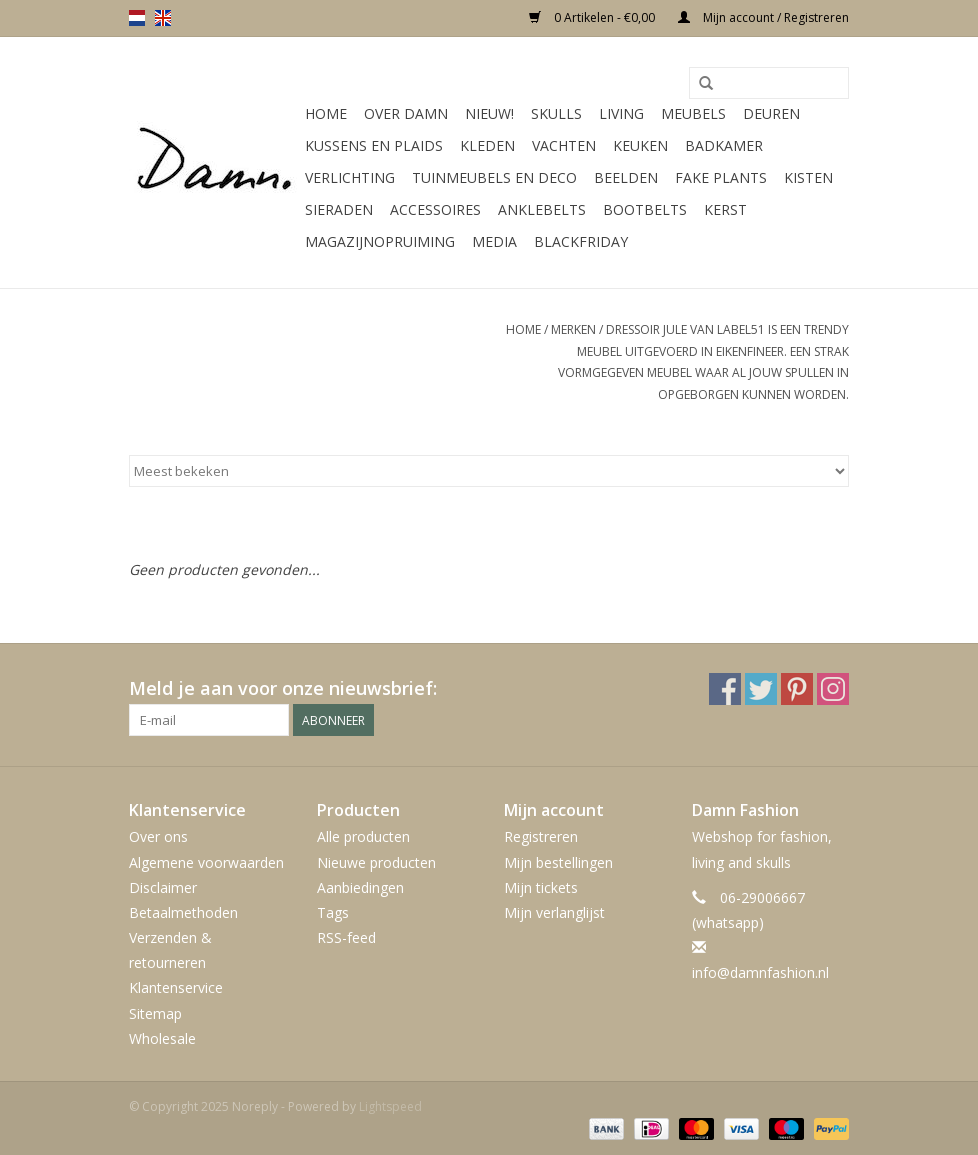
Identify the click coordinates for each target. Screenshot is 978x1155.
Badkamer (724, 145)
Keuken (640, 145)
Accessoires (435, 209)
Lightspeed (390, 1106)
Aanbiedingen (360, 887)
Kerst (725, 209)
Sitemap (155, 1013)
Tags (333, 912)
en (163, 18)
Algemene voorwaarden (206, 862)
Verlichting (350, 177)
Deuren (771, 113)
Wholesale (162, 1038)
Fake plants (721, 177)
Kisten (808, 177)
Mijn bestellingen (558, 862)
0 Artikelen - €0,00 (593, 17)
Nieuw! (489, 113)
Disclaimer (163, 887)
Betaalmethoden (183, 912)
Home (326, 113)
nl (137, 18)
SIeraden (339, 209)
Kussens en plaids (374, 145)
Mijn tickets (541, 887)
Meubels (693, 113)
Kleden (487, 145)
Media (494, 241)
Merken (573, 329)
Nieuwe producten (376, 862)
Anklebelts (542, 209)
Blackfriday (581, 241)
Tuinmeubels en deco (494, 177)
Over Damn (406, 113)
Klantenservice (176, 987)
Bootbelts (645, 209)
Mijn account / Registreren (763, 17)
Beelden (626, 177)
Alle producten (363, 836)
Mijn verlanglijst (554, 912)
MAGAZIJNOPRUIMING (380, 241)
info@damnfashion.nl (760, 972)
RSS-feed (346, 937)
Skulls (556, 113)
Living (621, 113)
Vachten (564, 145)
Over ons (158, 836)
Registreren (541, 836)
